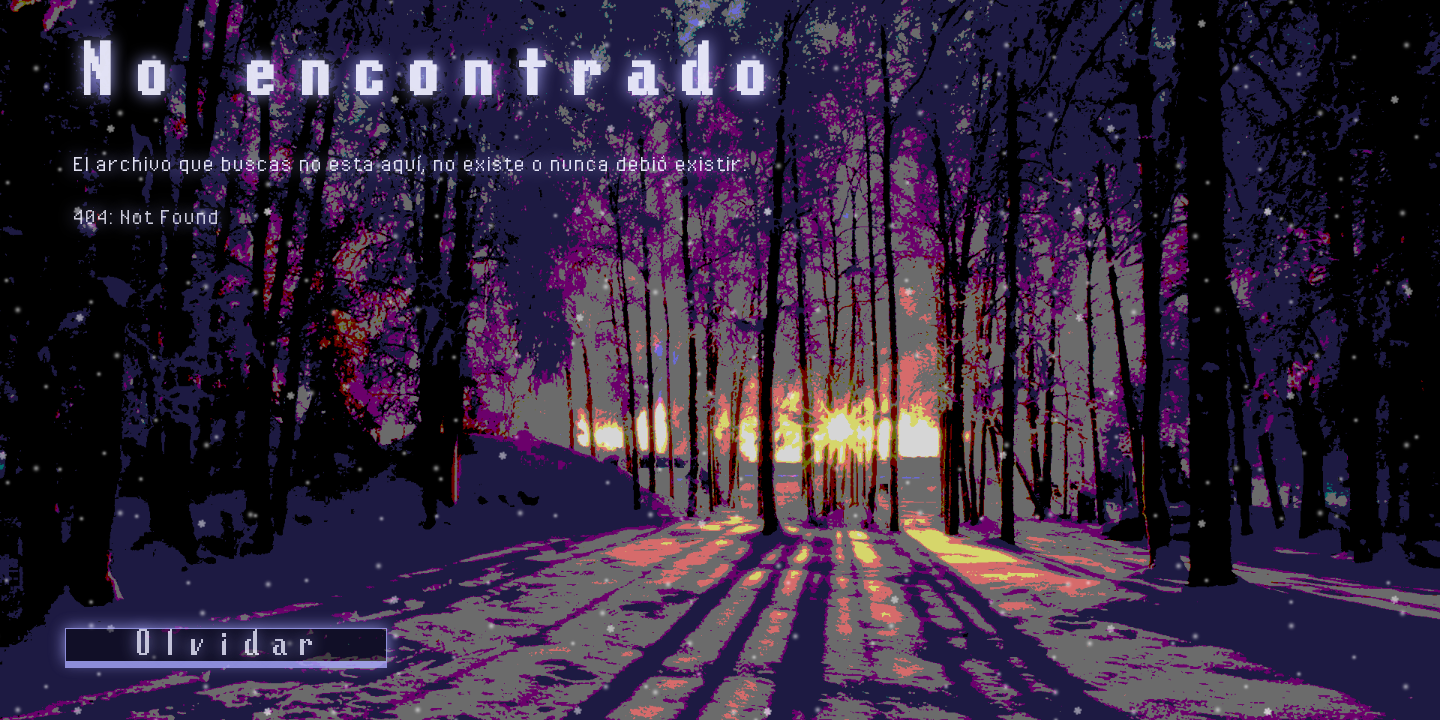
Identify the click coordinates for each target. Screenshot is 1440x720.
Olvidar (226, 645)
